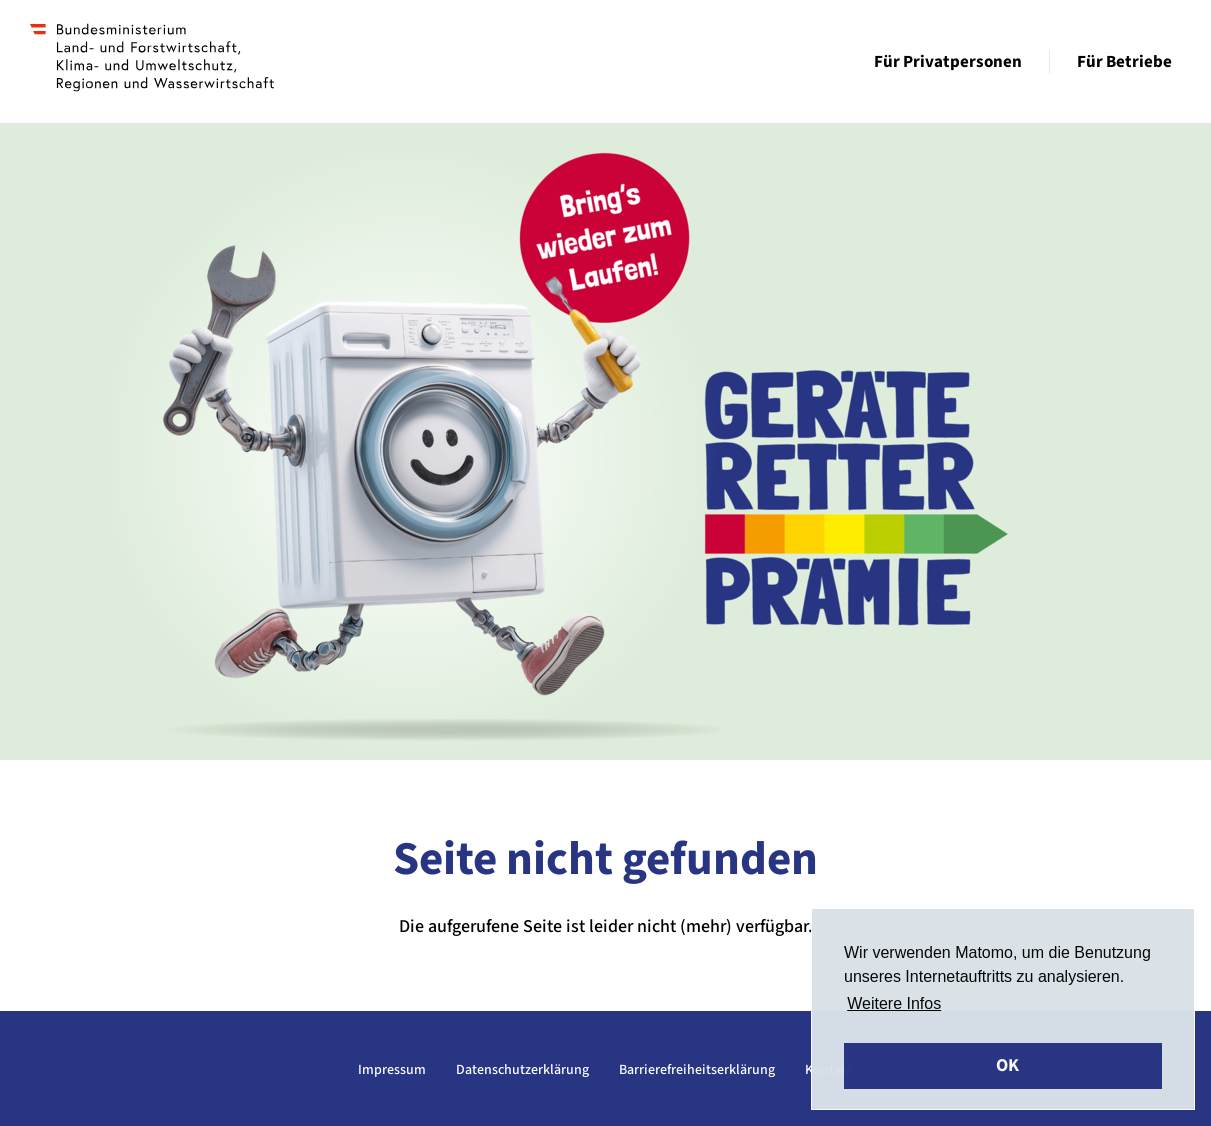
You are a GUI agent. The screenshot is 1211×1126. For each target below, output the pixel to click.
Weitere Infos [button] (894, 1003)
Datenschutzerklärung (522, 1070)
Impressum (392, 1070)
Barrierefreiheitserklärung (697, 1070)
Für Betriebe (1124, 62)
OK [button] (1007, 1065)
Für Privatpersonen (948, 62)
